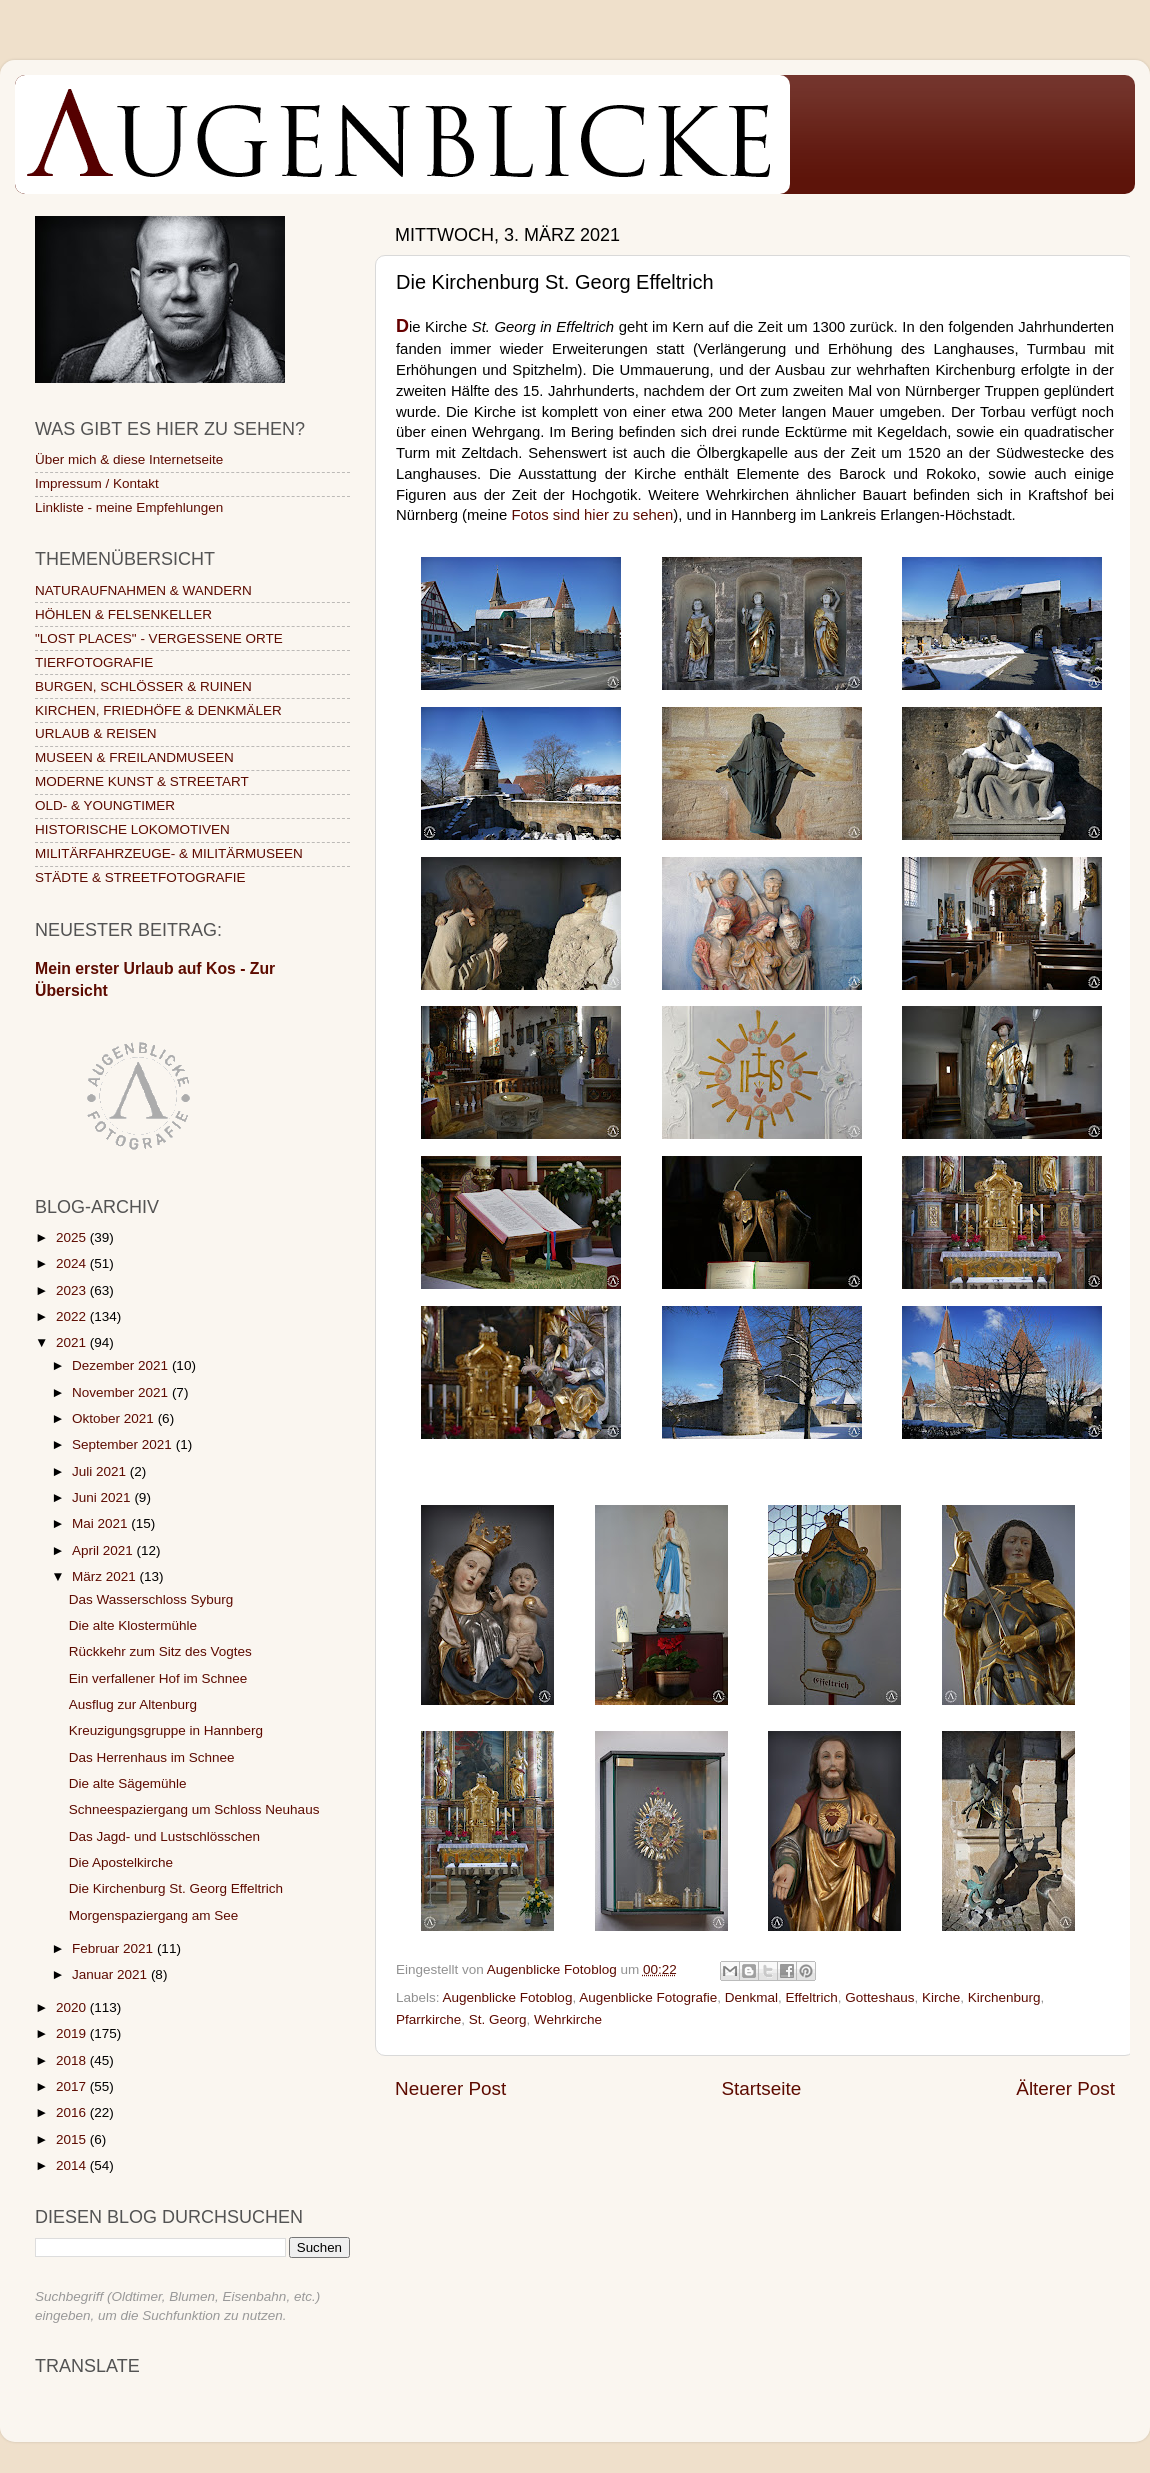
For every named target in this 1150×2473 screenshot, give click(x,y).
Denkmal (751, 1997)
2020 (73, 2007)
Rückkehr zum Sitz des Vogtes (160, 1651)
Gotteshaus (879, 1997)
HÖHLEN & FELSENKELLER (123, 614)
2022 (73, 1316)
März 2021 (106, 1576)
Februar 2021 (114, 1948)
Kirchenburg (1004, 1997)
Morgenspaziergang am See (154, 1915)
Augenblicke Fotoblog (508, 1997)
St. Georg (498, 2019)
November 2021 (122, 1392)
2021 (73, 1342)
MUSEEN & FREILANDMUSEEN (134, 757)
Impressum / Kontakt (97, 483)
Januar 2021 (111, 1974)
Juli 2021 (101, 1471)
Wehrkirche (568, 2019)
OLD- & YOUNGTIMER (105, 805)
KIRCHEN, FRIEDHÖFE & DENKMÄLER (158, 710)
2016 (73, 2112)
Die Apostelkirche (121, 1862)
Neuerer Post (450, 2088)
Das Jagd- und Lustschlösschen (164, 1836)
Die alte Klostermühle (133, 1625)
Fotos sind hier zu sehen (593, 515)
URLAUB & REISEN (96, 733)
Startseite (761, 2088)
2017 (73, 2086)
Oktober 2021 (115, 1418)
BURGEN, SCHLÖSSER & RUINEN (143, 686)
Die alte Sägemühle (128, 1783)
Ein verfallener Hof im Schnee (158, 1678)
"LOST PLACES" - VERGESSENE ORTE (159, 638)
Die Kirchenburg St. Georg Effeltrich (176, 1888)
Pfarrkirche (428, 2019)
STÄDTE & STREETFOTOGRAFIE (140, 877)
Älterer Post (1065, 2088)
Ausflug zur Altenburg (133, 1704)
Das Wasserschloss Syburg (151, 1599)
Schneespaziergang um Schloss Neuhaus (194, 1809)
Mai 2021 (101, 1523)
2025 (73, 1237)
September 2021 (124, 1444)
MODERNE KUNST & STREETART (142, 781)
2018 (73, 2060)
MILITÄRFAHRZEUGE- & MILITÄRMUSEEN (169, 853)
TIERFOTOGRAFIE (94, 662)
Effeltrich (812, 1997)
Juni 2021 (103, 1497)
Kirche (941, 1997)
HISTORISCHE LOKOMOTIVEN (132, 829)
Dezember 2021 (122, 1365)
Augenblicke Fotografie (648, 1997)
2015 (73, 2139)
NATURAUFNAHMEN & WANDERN (143, 590)
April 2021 (104, 1550)
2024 (73, 1263)
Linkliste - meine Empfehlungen (129, 507)
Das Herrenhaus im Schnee (152, 1757)
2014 (73, 2165)
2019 (73, 2033)
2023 (73, 1290)
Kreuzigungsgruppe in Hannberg (166, 1730)
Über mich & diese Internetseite (129, 459)
